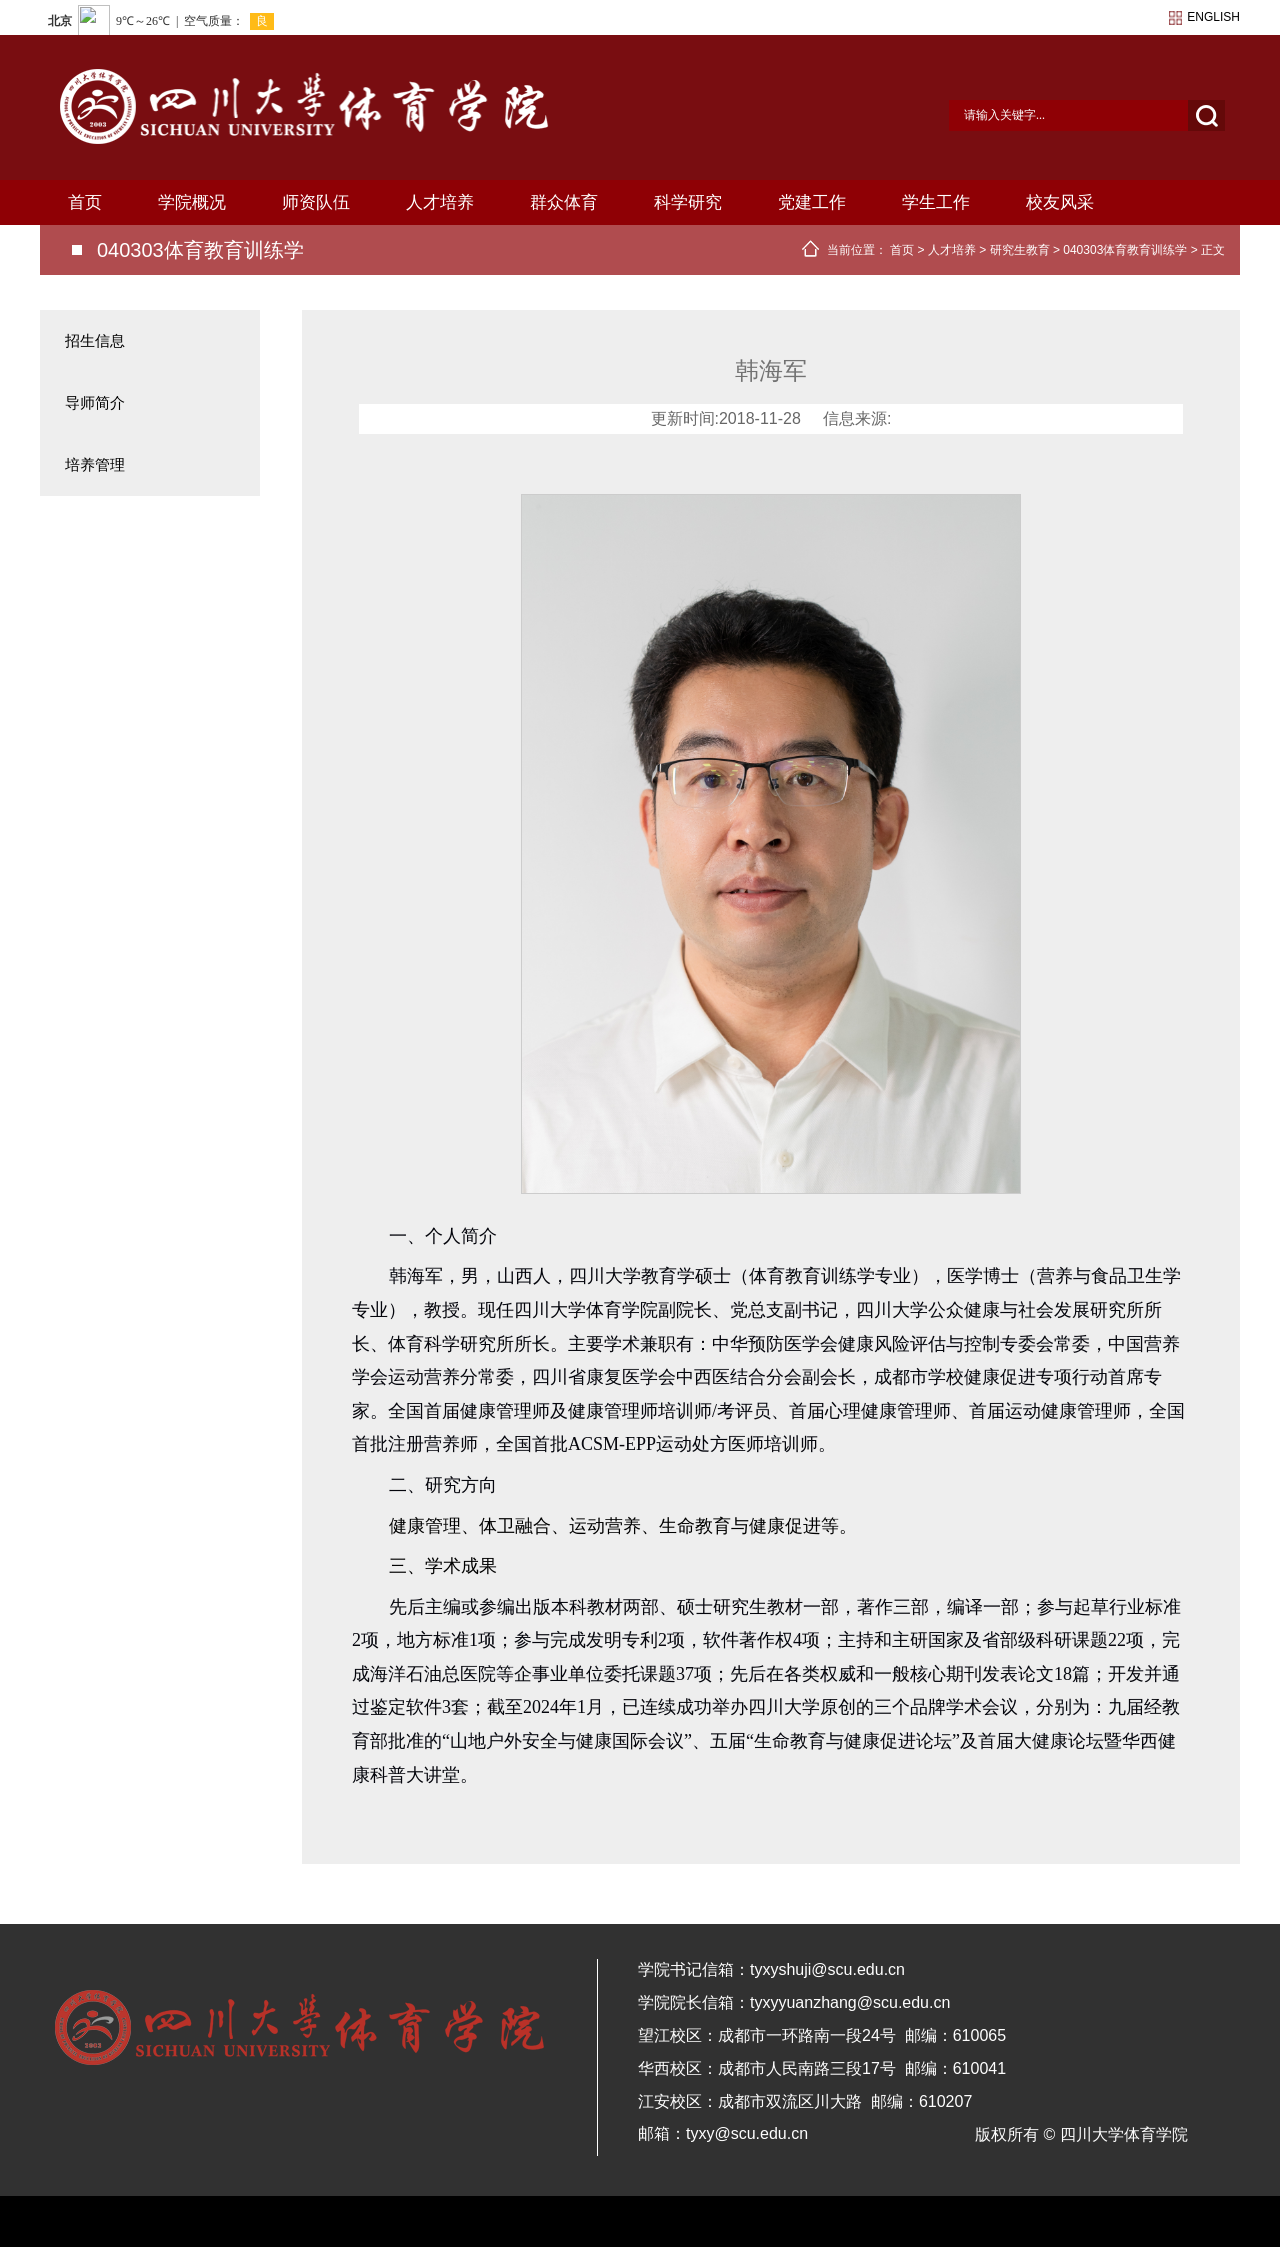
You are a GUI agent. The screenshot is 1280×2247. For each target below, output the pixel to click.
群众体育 (564, 202)
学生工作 (936, 202)
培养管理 (95, 464)
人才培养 (440, 202)
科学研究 (688, 202)
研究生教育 (1020, 250)
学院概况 (192, 202)
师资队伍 (316, 202)
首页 (85, 202)
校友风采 (1060, 202)
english (1213, 17)
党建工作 (812, 202)
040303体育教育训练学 (1125, 250)
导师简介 (95, 402)
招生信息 (95, 340)
